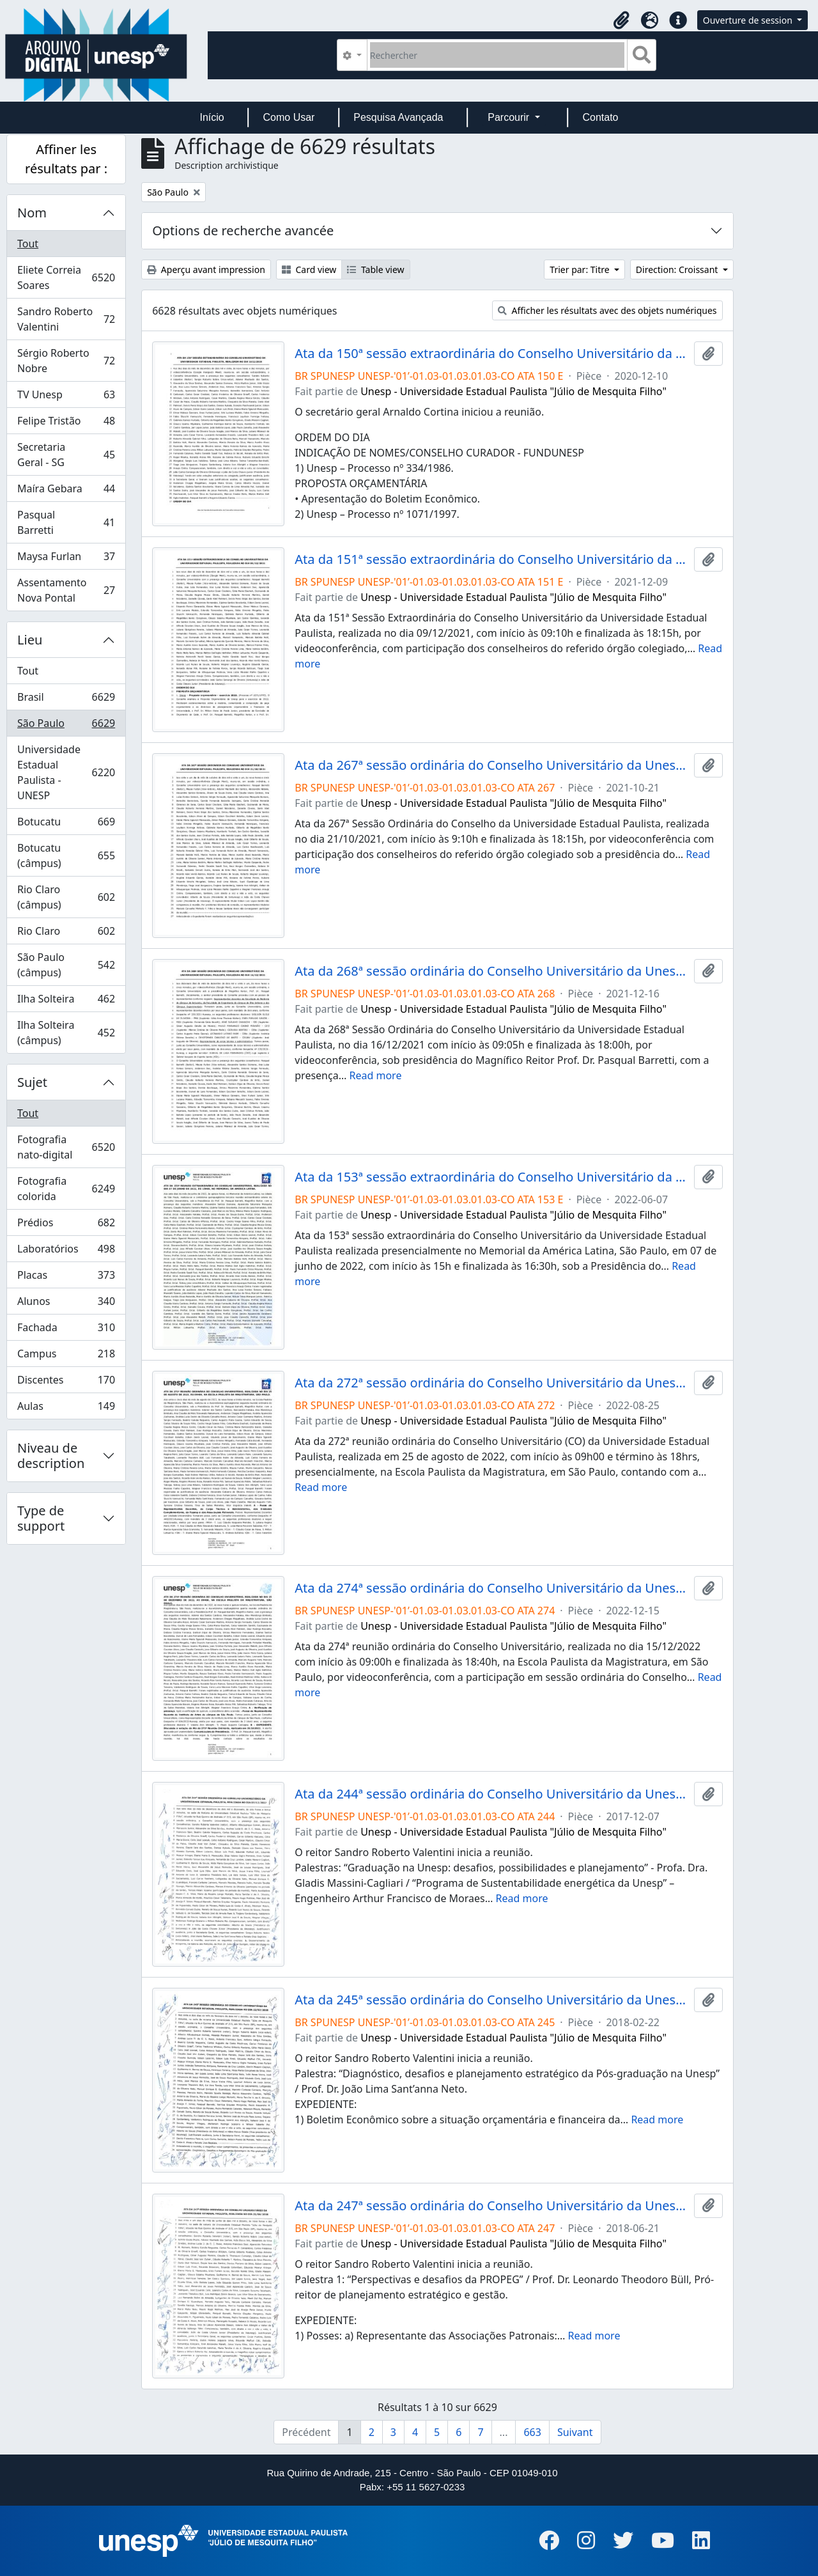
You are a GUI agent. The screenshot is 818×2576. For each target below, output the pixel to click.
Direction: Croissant (678, 269)
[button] (622, 20)
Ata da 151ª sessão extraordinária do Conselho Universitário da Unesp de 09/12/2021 (491, 559)
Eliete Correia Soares (66, 277)
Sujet (32, 1082)
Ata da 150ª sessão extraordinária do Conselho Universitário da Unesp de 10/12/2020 (491, 353)
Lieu (29, 639)
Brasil (66, 699)
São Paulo (66, 726)
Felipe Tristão (66, 423)
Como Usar (289, 117)
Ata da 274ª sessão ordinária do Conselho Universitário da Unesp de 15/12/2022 (491, 1588)
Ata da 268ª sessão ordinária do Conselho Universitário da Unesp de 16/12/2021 (491, 971)
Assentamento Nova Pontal (66, 590)
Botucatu (66, 824)
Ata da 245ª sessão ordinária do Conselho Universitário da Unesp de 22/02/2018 (491, 2000)
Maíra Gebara (66, 491)
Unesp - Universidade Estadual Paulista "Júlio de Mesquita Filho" (513, 391)
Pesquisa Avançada (398, 117)
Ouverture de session (749, 20)
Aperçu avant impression (206, 269)
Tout (27, 244)
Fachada (66, 1330)
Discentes (66, 1382)
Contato (600, 117)
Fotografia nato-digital (66, 1147)
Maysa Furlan (66, 559)
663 (532, 2432)
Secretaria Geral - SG (66, 454)
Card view (309, 269)
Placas (66, 1277)
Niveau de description (50, 1455)
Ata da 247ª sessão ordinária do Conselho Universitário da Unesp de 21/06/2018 (491, 2205)
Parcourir (510, 117)
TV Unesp (66, 397)
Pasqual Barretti (66, 522)
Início (211, 117)
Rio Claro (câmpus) (66, 897)
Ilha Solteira (66, 1001)
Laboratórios (66, 1251)
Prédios (66, 1225)
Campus (66, 1356)
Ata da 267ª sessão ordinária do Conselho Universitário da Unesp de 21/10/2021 (491, 765)
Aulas (66, 1408)
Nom (32, 212)
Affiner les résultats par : (66, 159)
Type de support (41, 1518)
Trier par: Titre (581, 269)
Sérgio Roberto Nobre (66, 360)
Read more (376, 1075)
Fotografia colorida (66, 1188)
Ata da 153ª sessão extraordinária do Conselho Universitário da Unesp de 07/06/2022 (491, 1177)
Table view (375, 269)
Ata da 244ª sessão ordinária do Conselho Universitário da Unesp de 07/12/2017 (491, 1794)
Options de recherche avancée (243, 230)
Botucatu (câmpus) (66, 855)
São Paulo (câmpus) (66, 965)
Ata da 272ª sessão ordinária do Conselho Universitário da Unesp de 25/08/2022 (491, 1383)
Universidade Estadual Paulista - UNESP (66, 772)
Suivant (575, 2432)
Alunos (66, 1304)
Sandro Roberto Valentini (66, 319)
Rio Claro (66, 933)
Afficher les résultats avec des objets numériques (607, 310)
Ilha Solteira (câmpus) (66, 1032)
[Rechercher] (497, 55)
